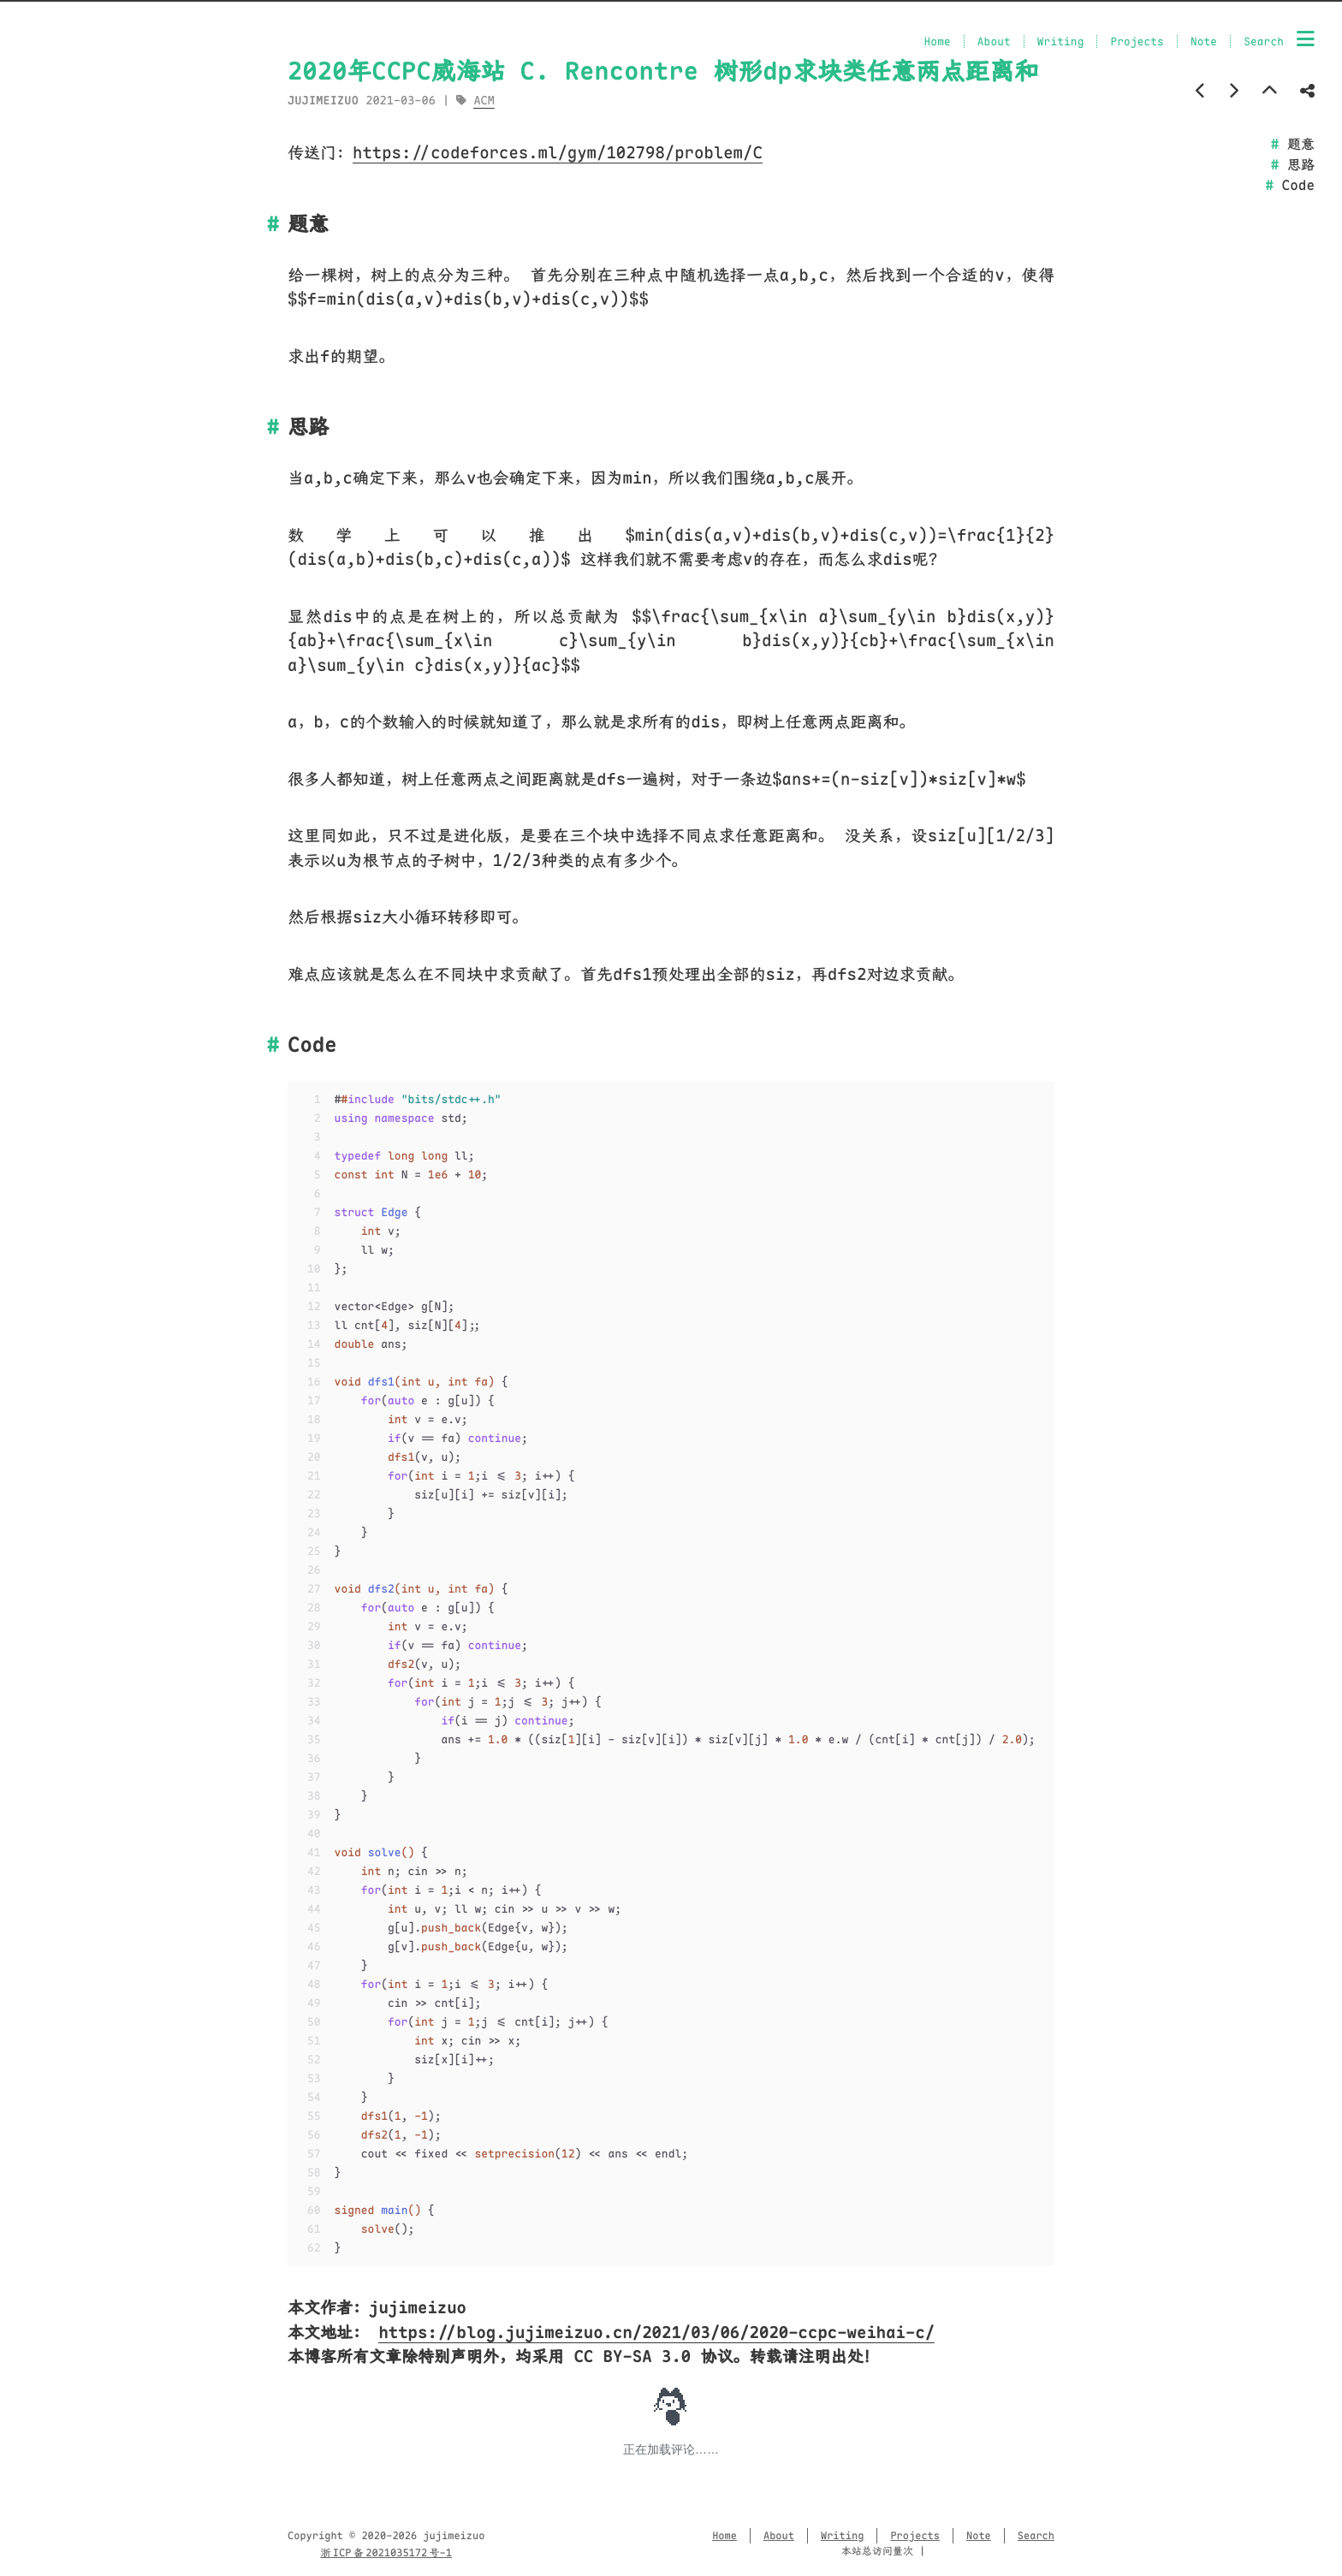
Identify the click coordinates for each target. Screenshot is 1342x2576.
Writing (1060, 41)
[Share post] (1307, 91)
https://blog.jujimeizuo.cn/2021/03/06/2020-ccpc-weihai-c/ (656, 2332)
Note (1204, 41)
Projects (1136, 41)
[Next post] (1233, 91)
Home (937, 41)
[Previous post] (1201, 91)
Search (1264, 41)
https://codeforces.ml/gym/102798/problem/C (558, 152)
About (994, 41)
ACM (483, 101)
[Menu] (1306, 39)
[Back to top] (1270, 91)
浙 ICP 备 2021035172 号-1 (386, 2553)
